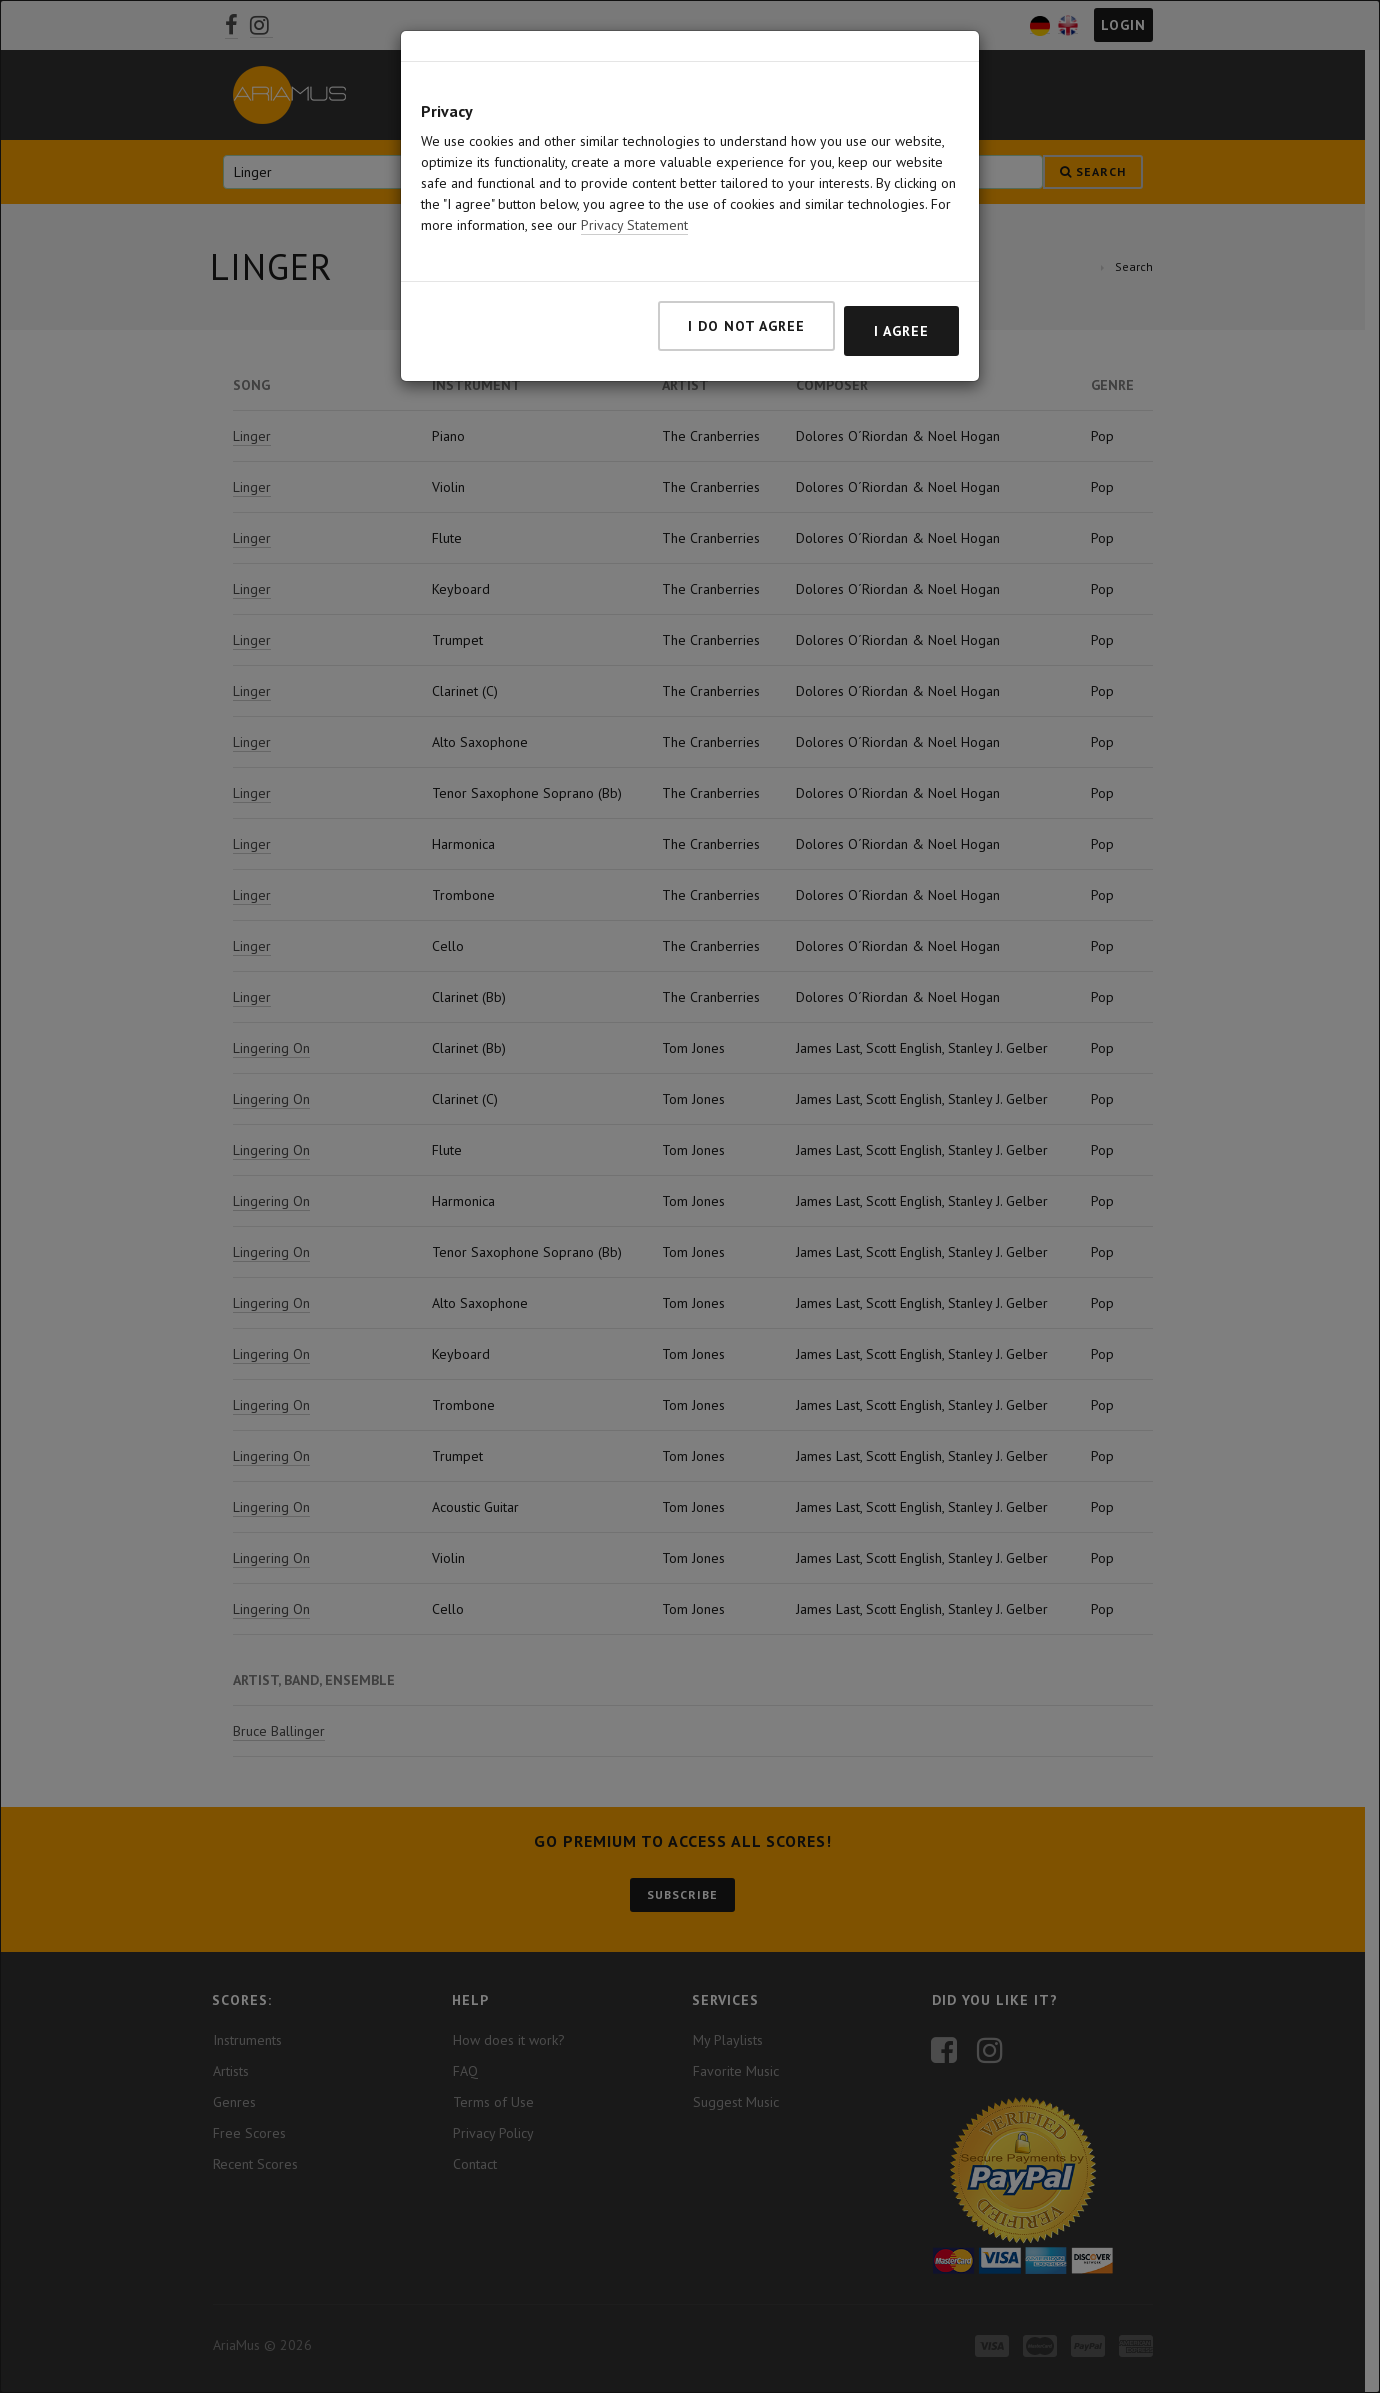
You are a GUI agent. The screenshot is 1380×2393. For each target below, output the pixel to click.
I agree (901, 331)
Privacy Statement (634, 225)
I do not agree (746, 326)
